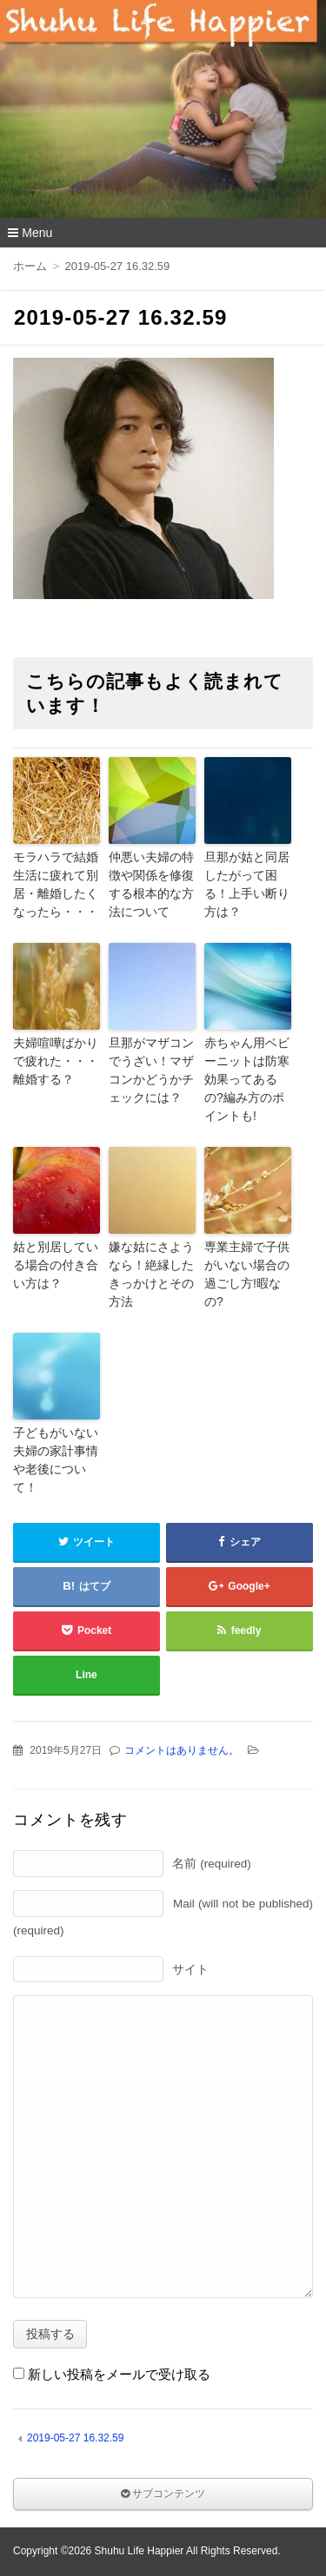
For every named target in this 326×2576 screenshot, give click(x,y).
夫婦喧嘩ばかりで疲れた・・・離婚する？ (55, 1061)
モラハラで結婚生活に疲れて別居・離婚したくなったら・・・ (55, 884)
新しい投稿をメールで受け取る (119, 2374)
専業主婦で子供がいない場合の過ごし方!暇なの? (246, 1274)
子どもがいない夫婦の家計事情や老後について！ (55, 1460)
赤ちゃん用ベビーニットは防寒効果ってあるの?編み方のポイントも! (246, 1079)
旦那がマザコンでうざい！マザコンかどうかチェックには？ (151, 1070)
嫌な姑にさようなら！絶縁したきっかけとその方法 (151, 1274)
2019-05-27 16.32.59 (75, 2438)
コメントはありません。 (181, 1750)
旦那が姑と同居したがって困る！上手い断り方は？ (246, 884)
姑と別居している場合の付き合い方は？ (55, 1265)
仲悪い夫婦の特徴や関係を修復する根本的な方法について (151, 884)
